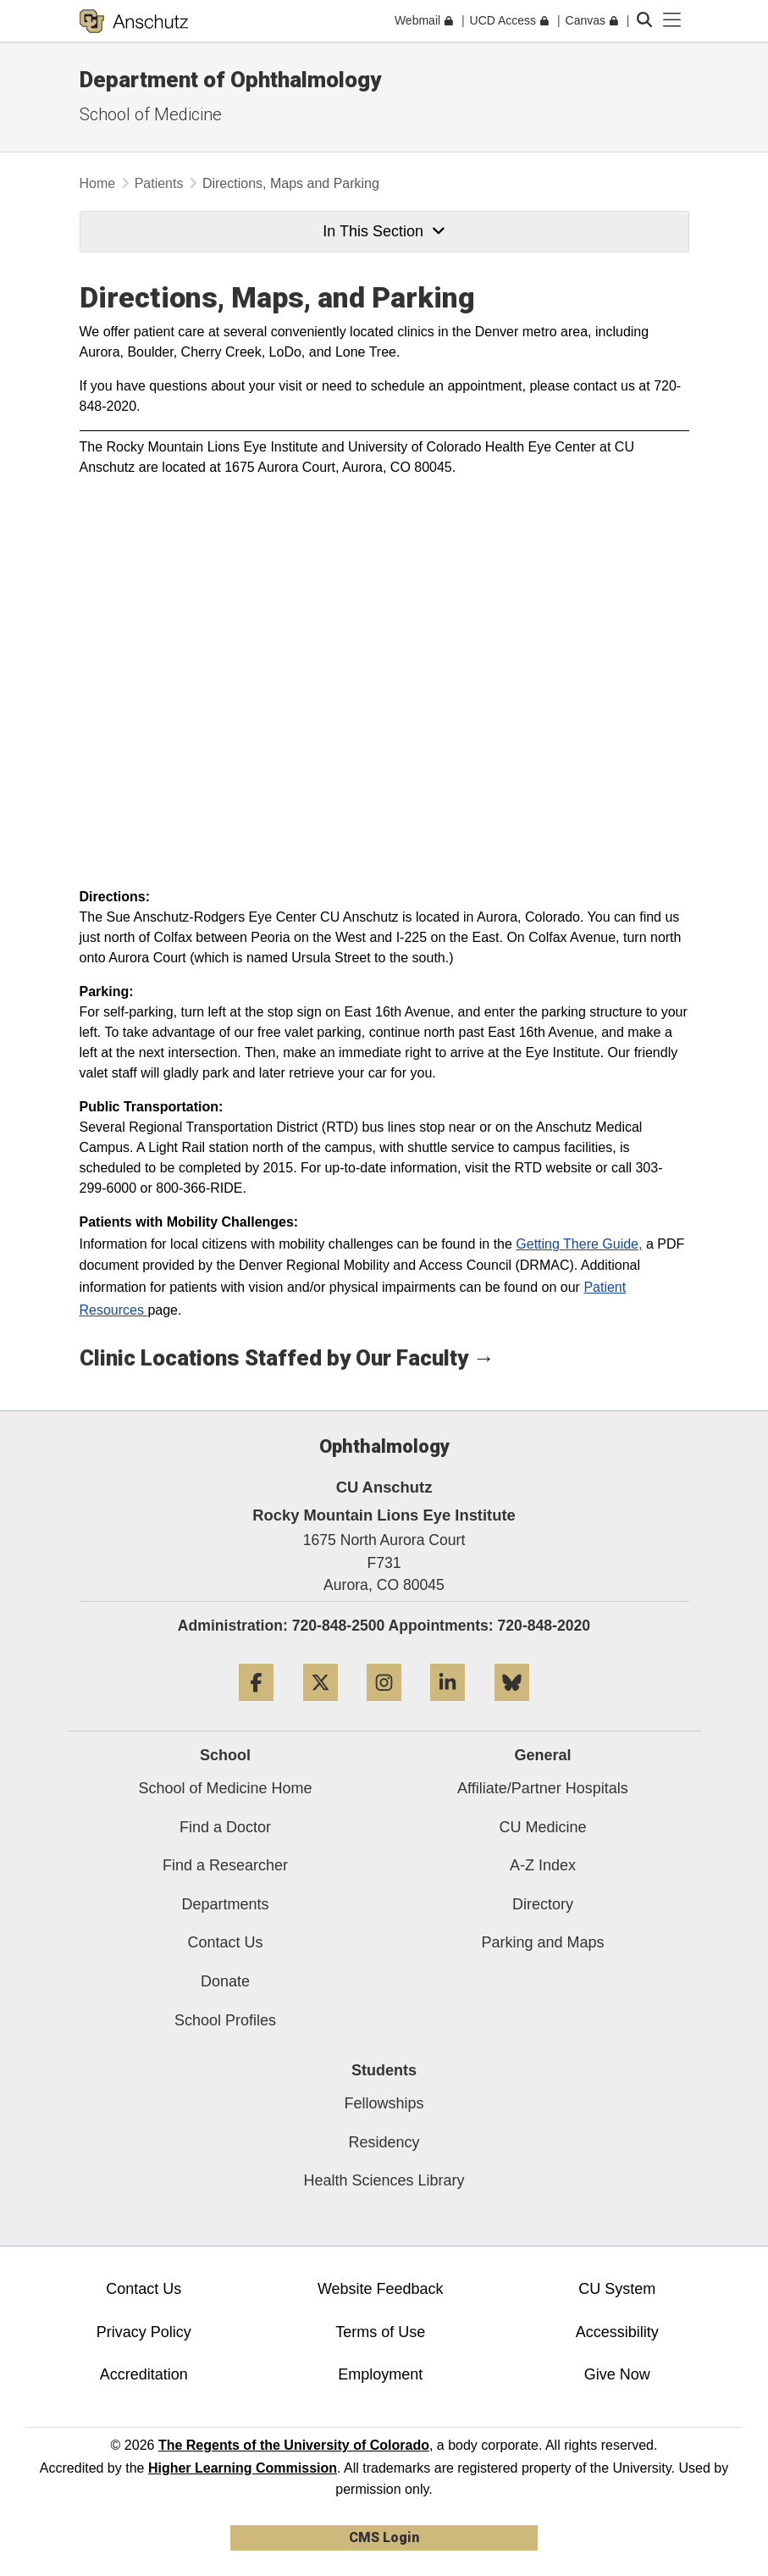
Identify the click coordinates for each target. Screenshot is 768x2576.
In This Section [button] (384, 231)
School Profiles (225, 2020)
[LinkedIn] (447, 1707)
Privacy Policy (144, 2332)
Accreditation (144, 2374)
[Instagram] (384, 1707)
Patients (159, 183)
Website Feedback (381, 2288)
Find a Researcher (225, 1865)
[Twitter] (320, 1707)
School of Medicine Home (225, 1788)
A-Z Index (543, 1865)
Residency (383, 2142)
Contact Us (224, 1942)
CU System (616, 2288)
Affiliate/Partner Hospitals (542, 1788)
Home (98, 183)
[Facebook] (256, 1707)
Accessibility (617, 2332)
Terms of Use (380, 2332)
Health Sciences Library (383, 2180)
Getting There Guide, (579, 1244)
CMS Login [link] (384, 2537)
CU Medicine (542, 1827)
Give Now (617, 2374)
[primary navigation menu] (672, 20)
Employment (380, 2374)
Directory (542, 1904)
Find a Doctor (225, 1827)
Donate (225, 1981)
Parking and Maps (542, 1942)
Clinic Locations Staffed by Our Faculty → (287, 1358)
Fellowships (383, 2103)
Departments (224, 1904)
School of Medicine (151, 114)
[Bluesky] (512, 1707)
